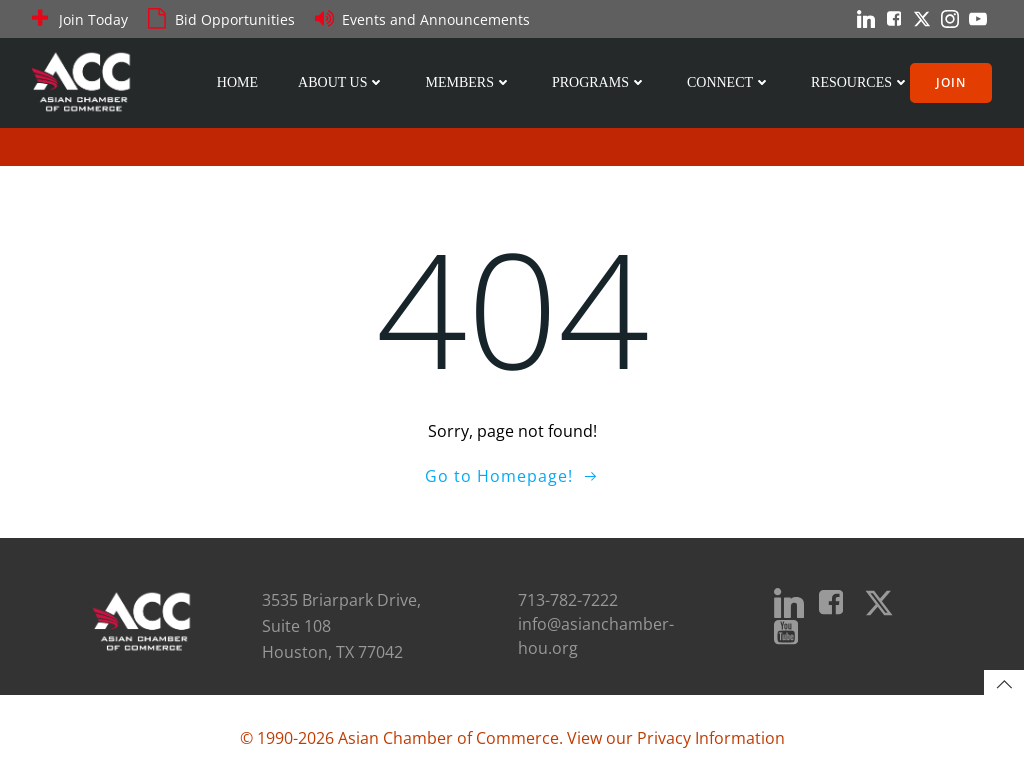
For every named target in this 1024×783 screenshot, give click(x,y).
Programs (599, 82)
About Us (341, 82)
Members (468, 82)
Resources (860, 82)
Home (237, 82)
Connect (729, 82)
